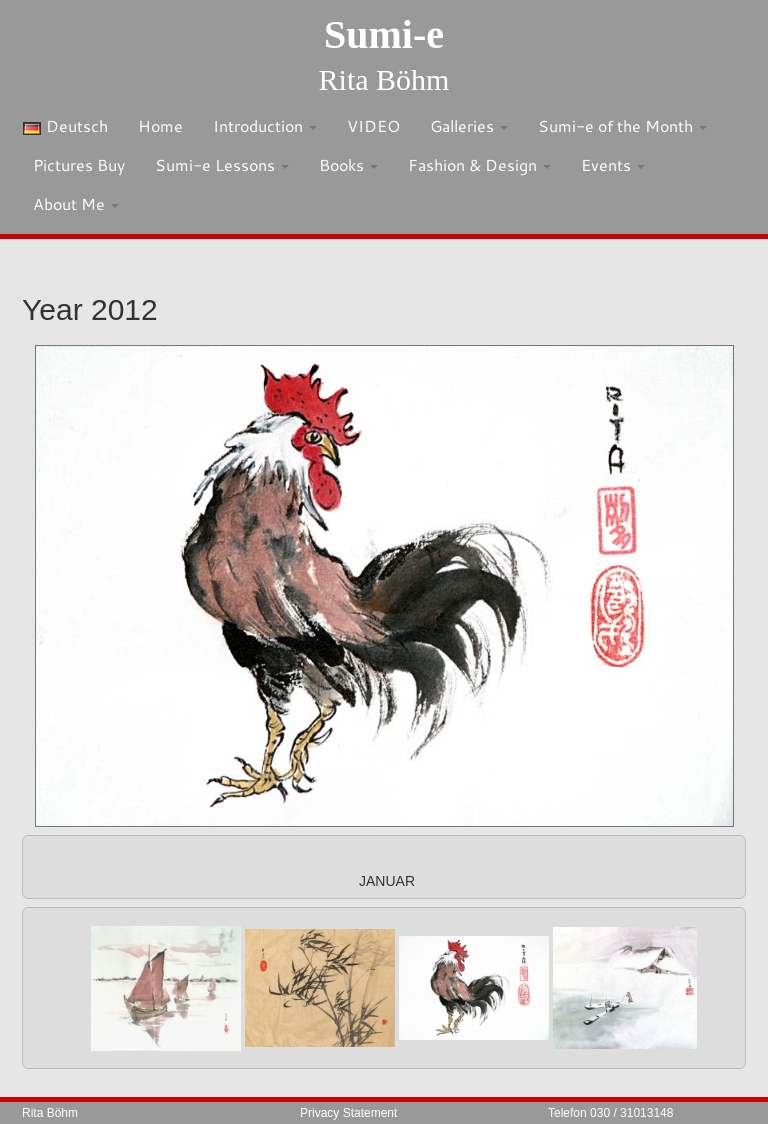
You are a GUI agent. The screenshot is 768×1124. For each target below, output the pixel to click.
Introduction (265, 125)
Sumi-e (384, 34)
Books (348, 164)
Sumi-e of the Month (622, 125)
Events (613, 164)
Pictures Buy (79, 164)
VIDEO (373, 125)
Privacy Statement (348, 1113)
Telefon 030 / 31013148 (610, 1113)
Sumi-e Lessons (222, 164)
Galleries (469, 125)
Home (160, 125)
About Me (76, 203)
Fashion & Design (479, 164)
